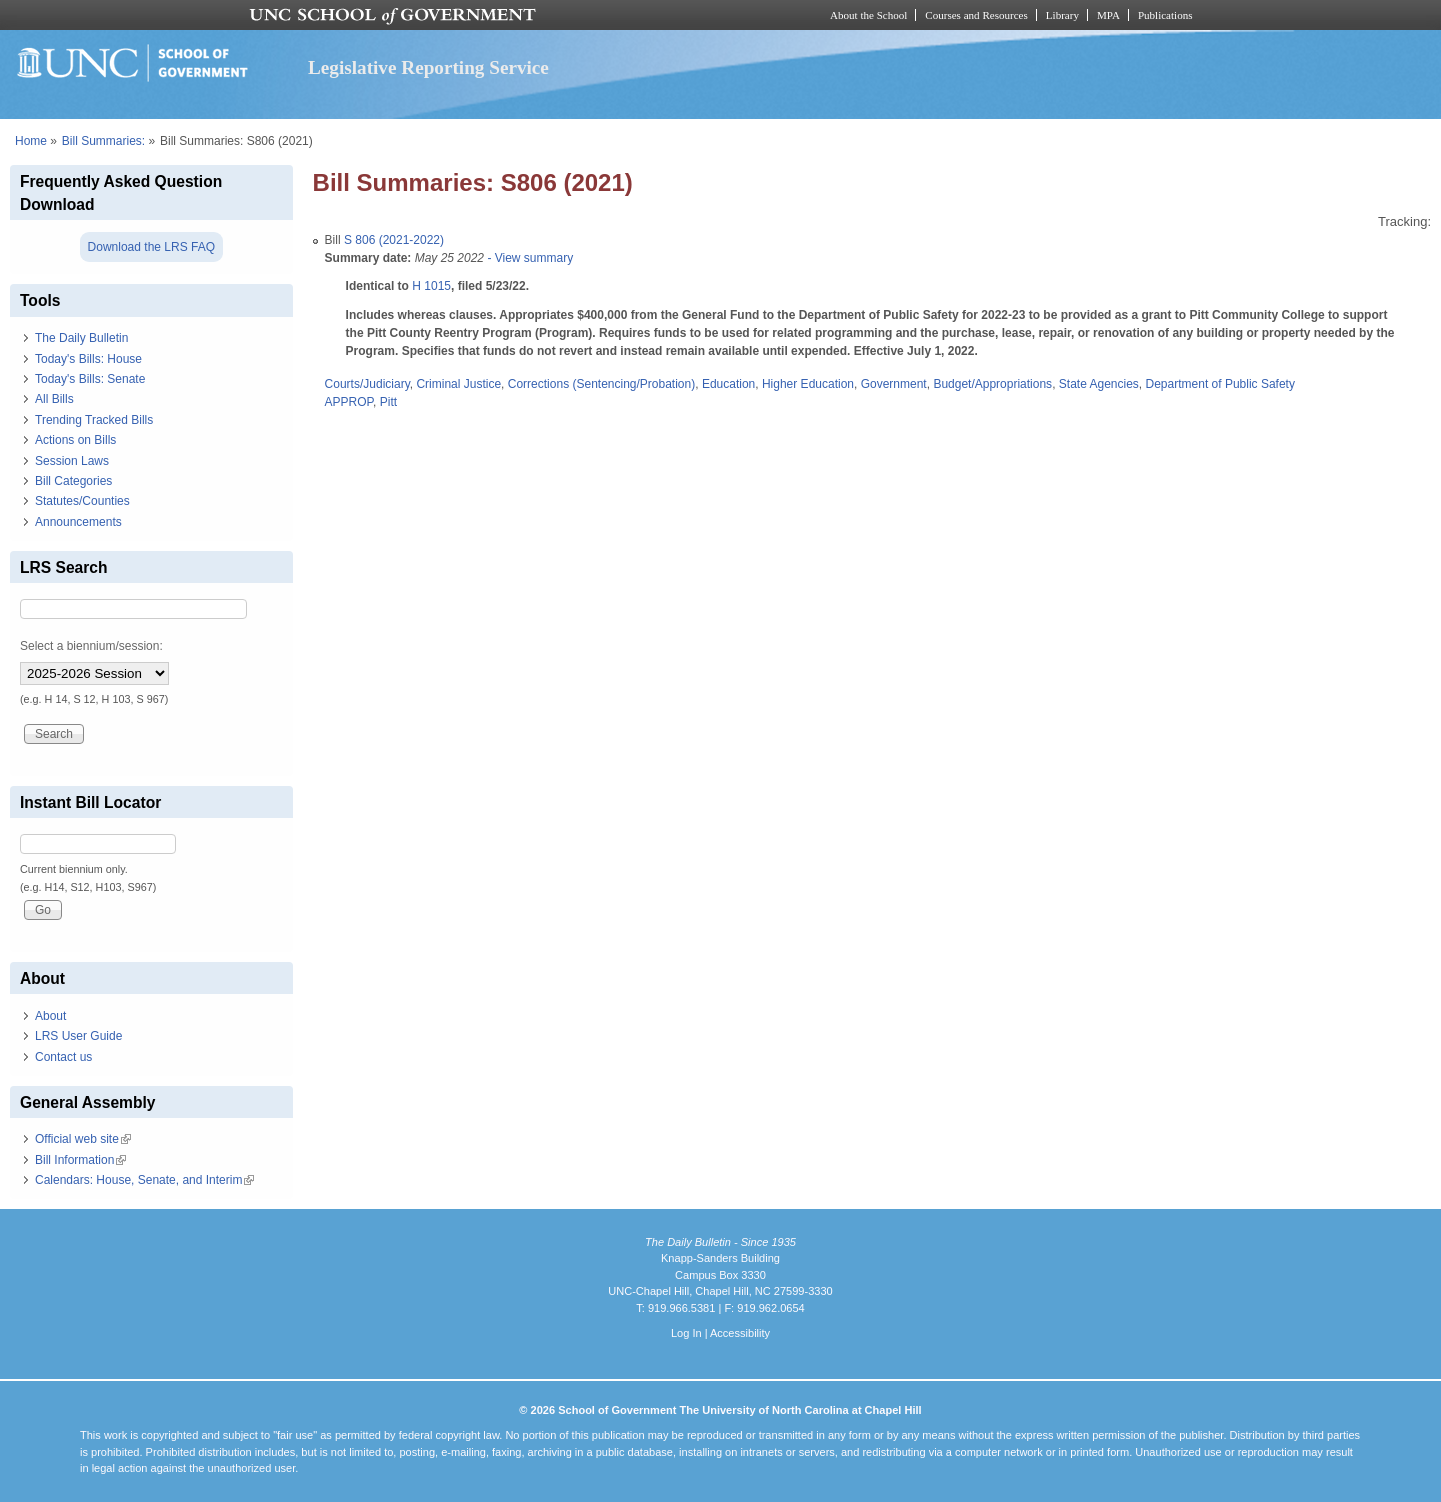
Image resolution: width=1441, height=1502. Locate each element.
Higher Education (808, 384)
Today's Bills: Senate (90, 379)
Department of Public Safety (1220, 384)
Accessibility (740, 1333)
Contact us (63, 1057)
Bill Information (80, 1160)
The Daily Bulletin (81, 338)
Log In (686, 1333)
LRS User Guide (78, 1036)
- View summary (528, 258)
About (50, 1016)
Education (728, 384)
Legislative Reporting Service (428, 67)
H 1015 (431, 286)
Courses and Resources (976, 15)
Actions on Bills (75, 440)
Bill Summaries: (103, 141)
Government (894, 384)
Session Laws (72, 461)
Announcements (78, 522)
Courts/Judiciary (367, 384)
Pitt (388, 402)
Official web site (83, 1139)
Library (1062, 15)
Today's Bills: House (88, 359)
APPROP (349, 402)
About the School (868, 15)
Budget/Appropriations (992, 384)
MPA (1108, 15)
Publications (1165, 15)
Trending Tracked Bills (94, 420)
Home (31, 141)
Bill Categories (73, 481)
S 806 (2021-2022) (394, 240)
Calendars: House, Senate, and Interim (144, 1180)
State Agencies (1099, 384)
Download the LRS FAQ (151, 247)
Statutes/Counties (82, 501)
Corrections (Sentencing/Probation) (601, 384)
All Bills (54, 399)
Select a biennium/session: (91, 646)
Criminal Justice (458, 384)
